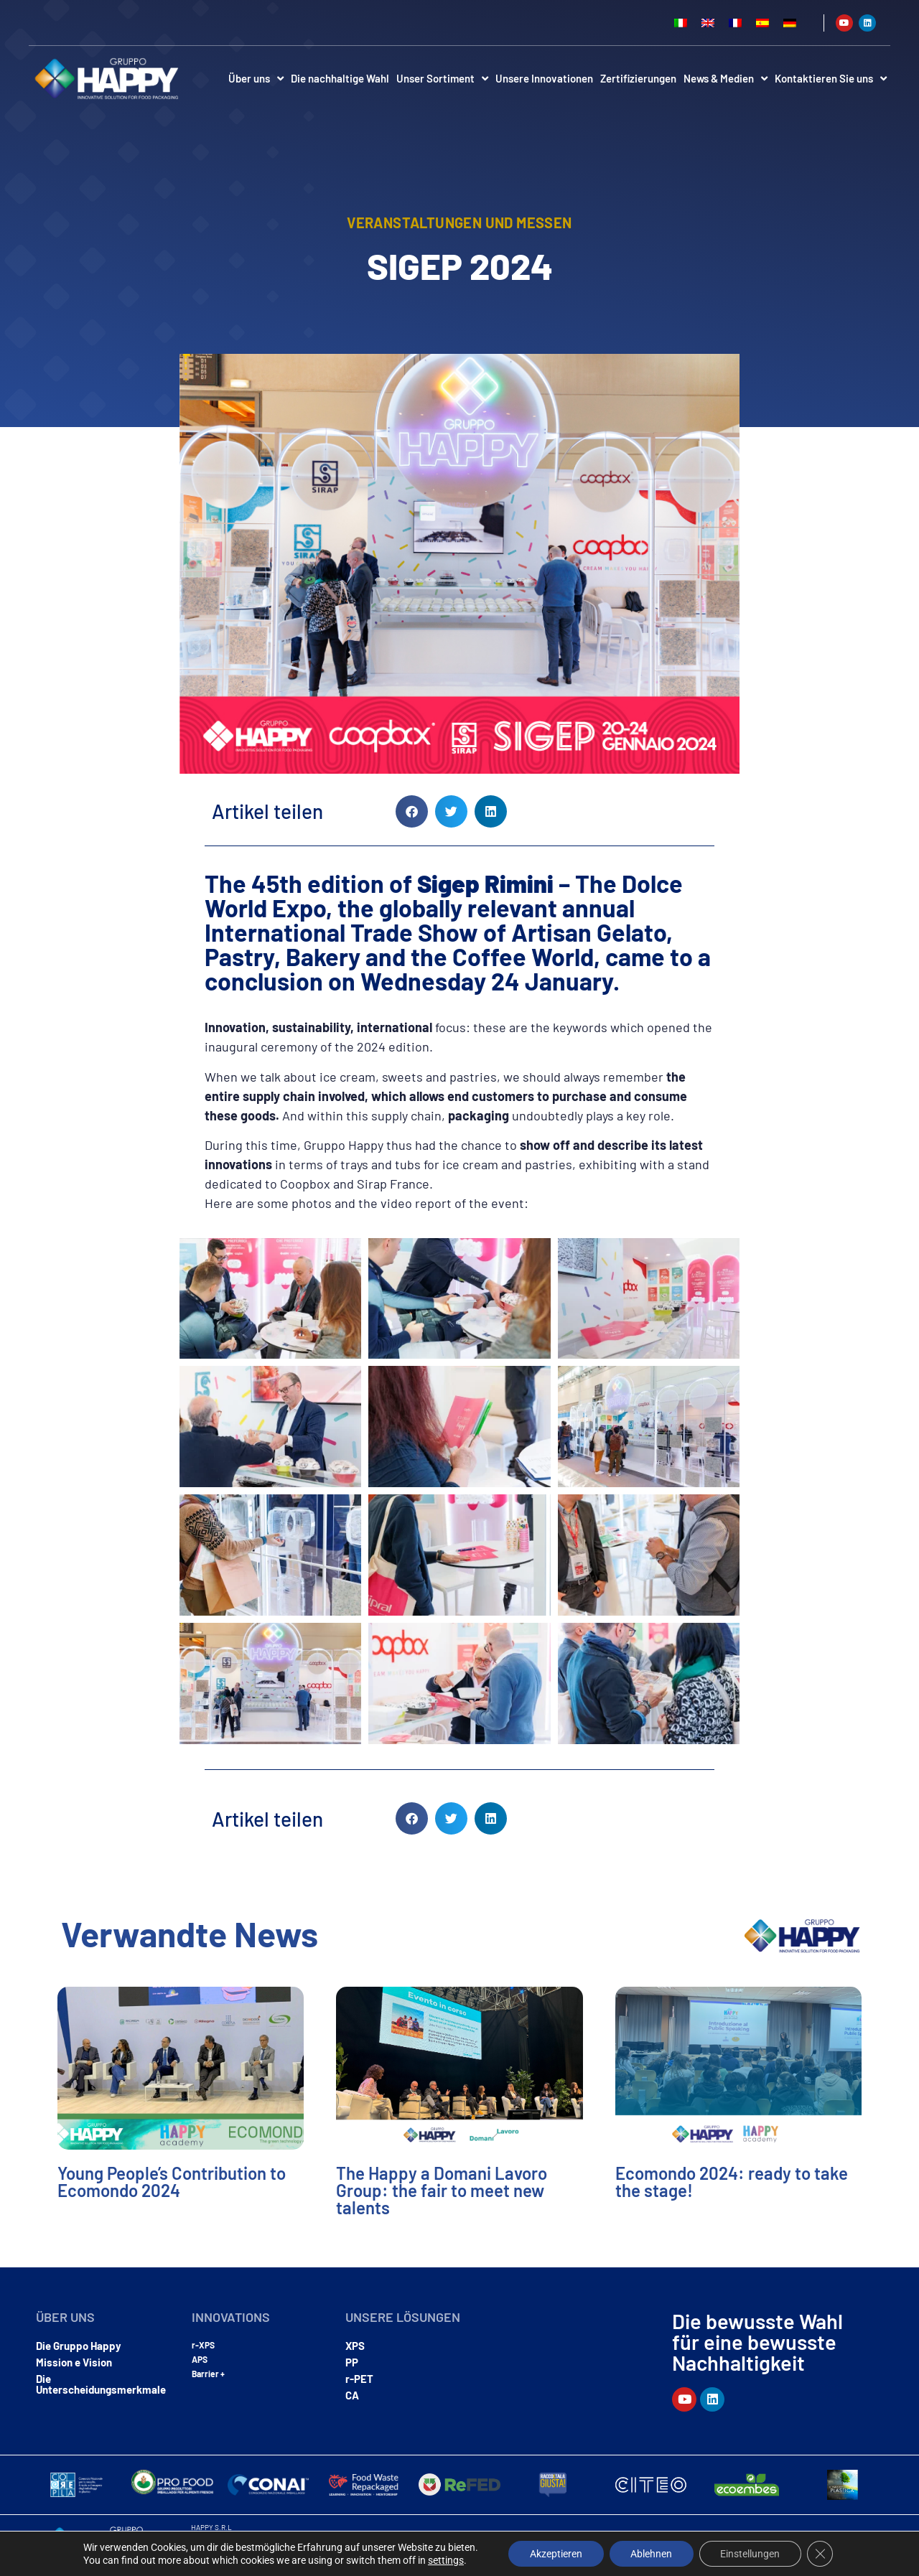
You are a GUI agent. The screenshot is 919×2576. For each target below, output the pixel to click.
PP (351, 2362)
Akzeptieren (555, 2553)
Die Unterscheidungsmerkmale (101, 2384)
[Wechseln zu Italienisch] (680, 22)
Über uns (256, 78)
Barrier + (208, 2374)
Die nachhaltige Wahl (340, 78)
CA (352, 2395)
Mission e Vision (74, 2362)
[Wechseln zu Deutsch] (789, 22)
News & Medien (726, 78)
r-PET (359, 2378)
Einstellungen (750, 2553)
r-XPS (203, 2345)
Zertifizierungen (638, 78)
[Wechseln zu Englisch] (708, 22)
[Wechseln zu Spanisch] (762, 22)
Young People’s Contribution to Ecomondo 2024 (171, 2182)
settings (445, 2560)
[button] (412, 811)
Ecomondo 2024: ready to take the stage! (731, 2182)
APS (199, 2359)
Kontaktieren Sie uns (831, 78)
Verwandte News (189, 1933)
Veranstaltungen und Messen (459, 222)
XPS (355, 2345)
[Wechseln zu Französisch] (735, 22)
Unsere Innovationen (544, 78)
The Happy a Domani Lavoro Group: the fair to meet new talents (441, 2190)
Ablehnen (651, 2553)
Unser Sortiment (442, 78)
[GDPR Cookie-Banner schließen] (821, 2554)
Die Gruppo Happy (78, 2345)
